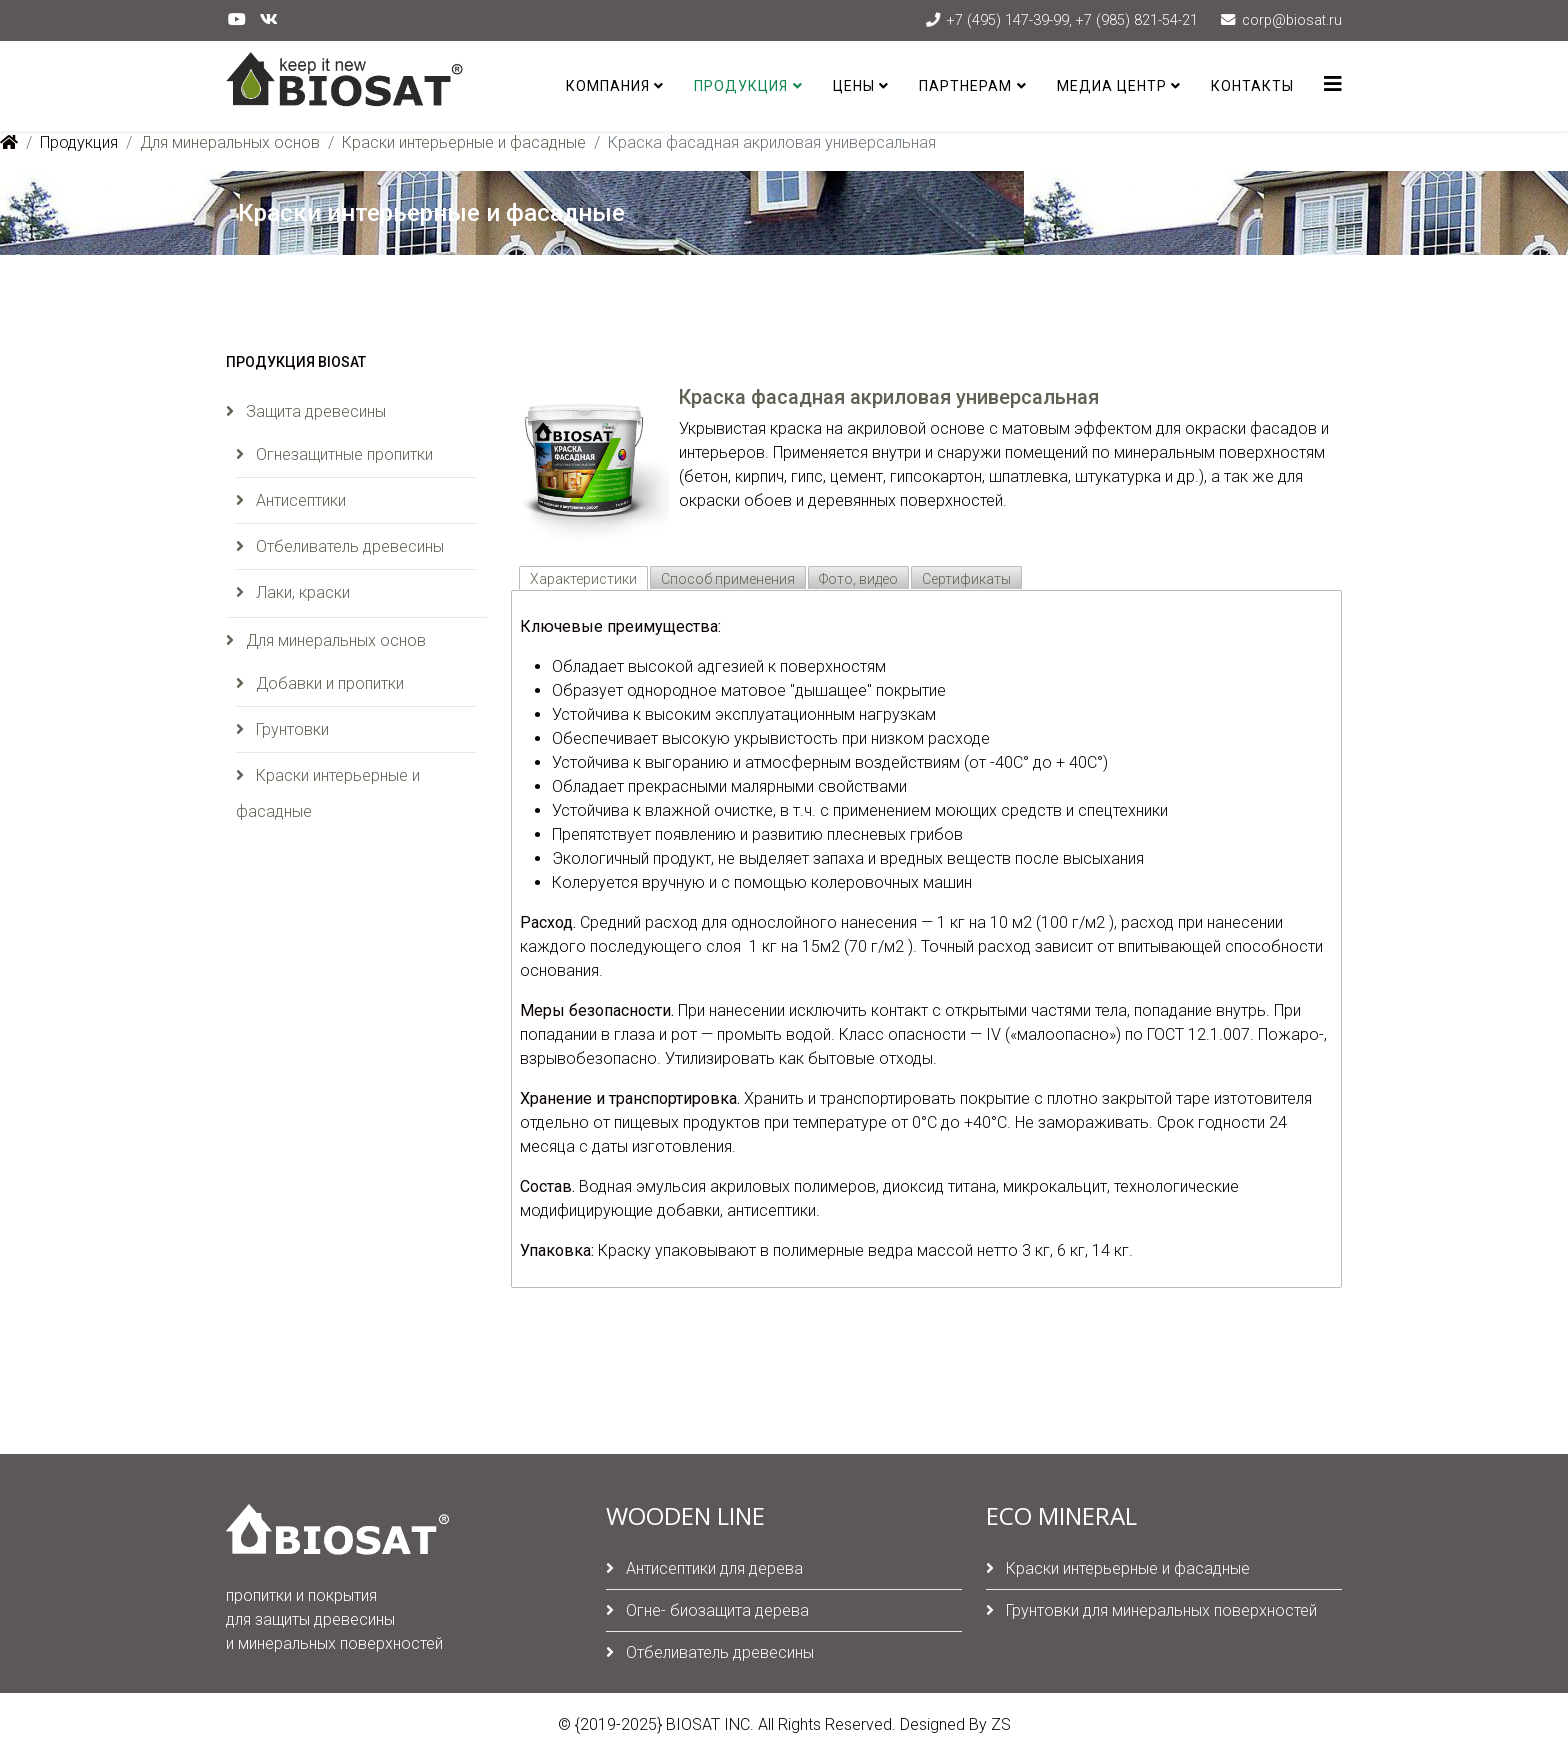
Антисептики (299, 500)
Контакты (1252, 86)
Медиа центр (1112, 86)
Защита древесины (314, 411)
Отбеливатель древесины (348, 546)
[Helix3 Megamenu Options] (1333, 84)
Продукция (741, 86)
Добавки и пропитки (328, 683)
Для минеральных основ (230, 142)
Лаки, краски (301, 592)
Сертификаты (966, 579)
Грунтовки (290, 729)
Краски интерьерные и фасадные (464, 142)
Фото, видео (858, 579)
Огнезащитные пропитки (342, 454)
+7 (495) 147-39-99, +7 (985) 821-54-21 (1072, 20)
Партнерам (965, 86)
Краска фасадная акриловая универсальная (889, 397)
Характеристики (583, 579)
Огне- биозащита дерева (715, 1610)
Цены (854, 86)
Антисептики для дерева (712, 1568)
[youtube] (237, 19)
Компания (608, 86)
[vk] (269, 19)
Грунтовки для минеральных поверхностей (1159, 1610)
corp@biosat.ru (1292, 20)
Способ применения (728, 579)
